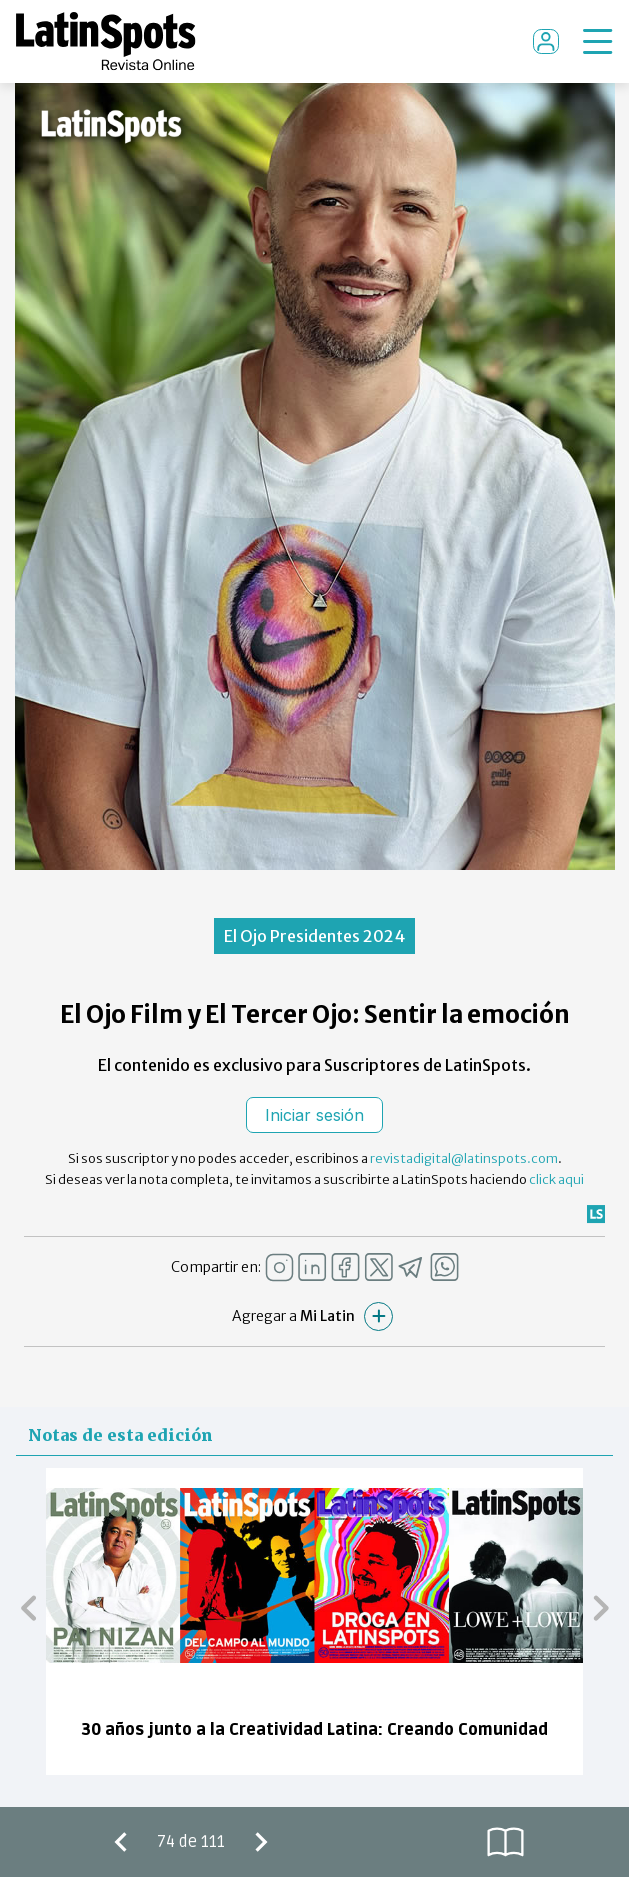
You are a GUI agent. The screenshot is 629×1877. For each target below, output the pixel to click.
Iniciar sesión (314, 1115)
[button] (28, 1607)
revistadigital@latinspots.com (464, 1158)
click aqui (556, 1179)
